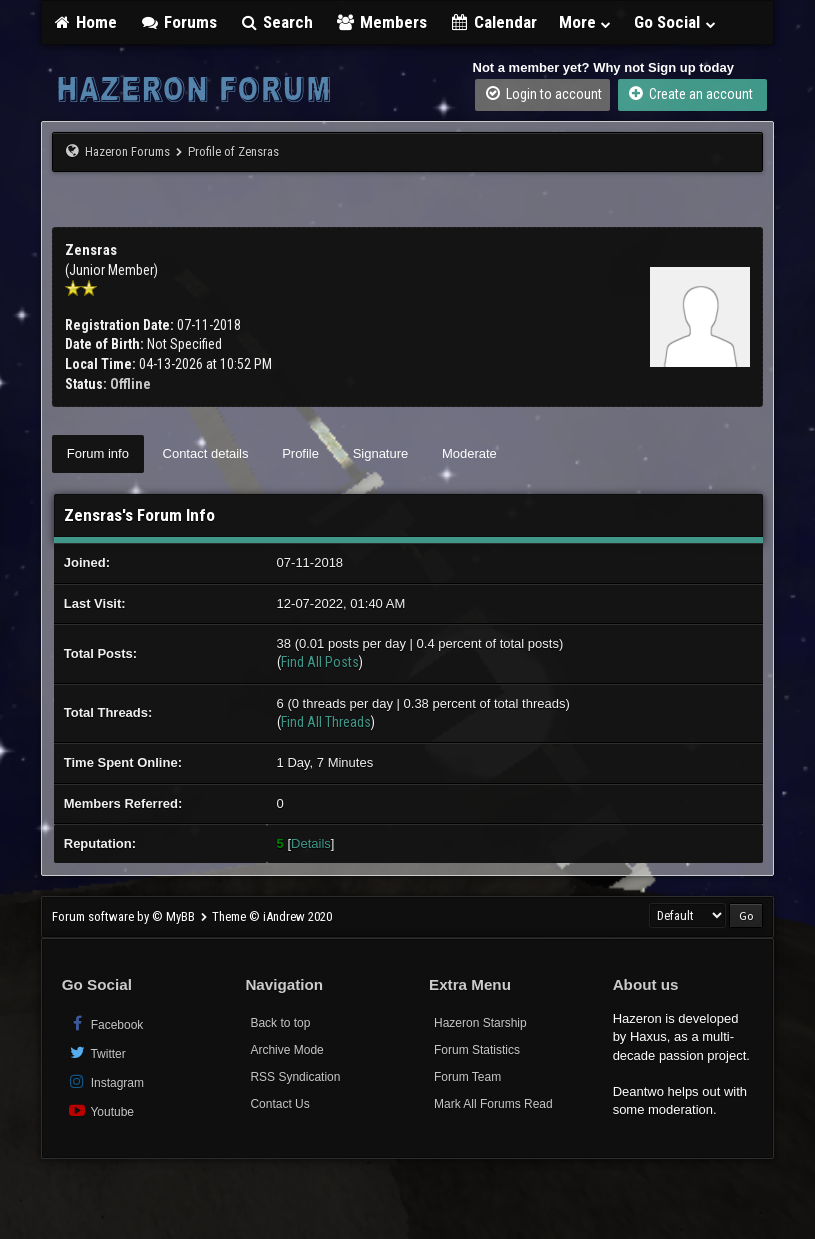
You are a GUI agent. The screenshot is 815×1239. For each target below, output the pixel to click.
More (586, 22)
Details (311, 843)
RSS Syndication (295, 1077)
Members (381, 22)
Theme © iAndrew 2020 (272, 916)
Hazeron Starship (480, 1023)
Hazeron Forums (127, 151)
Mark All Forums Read (493, 1104)
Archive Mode (286, 1050)
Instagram (105, 1081)
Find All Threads (326, 722)
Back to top (280, 1023)
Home (85, 22)
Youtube (100, 1110)
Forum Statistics (477, 1050)
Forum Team (467, 1077)
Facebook (105, 1023)
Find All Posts (320, 662)
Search (276, 22)
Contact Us (279, 1104)
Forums (178, 22)
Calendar (493, 22)
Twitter (96, 1052)
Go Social (675, 22)
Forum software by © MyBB (125, 916)
